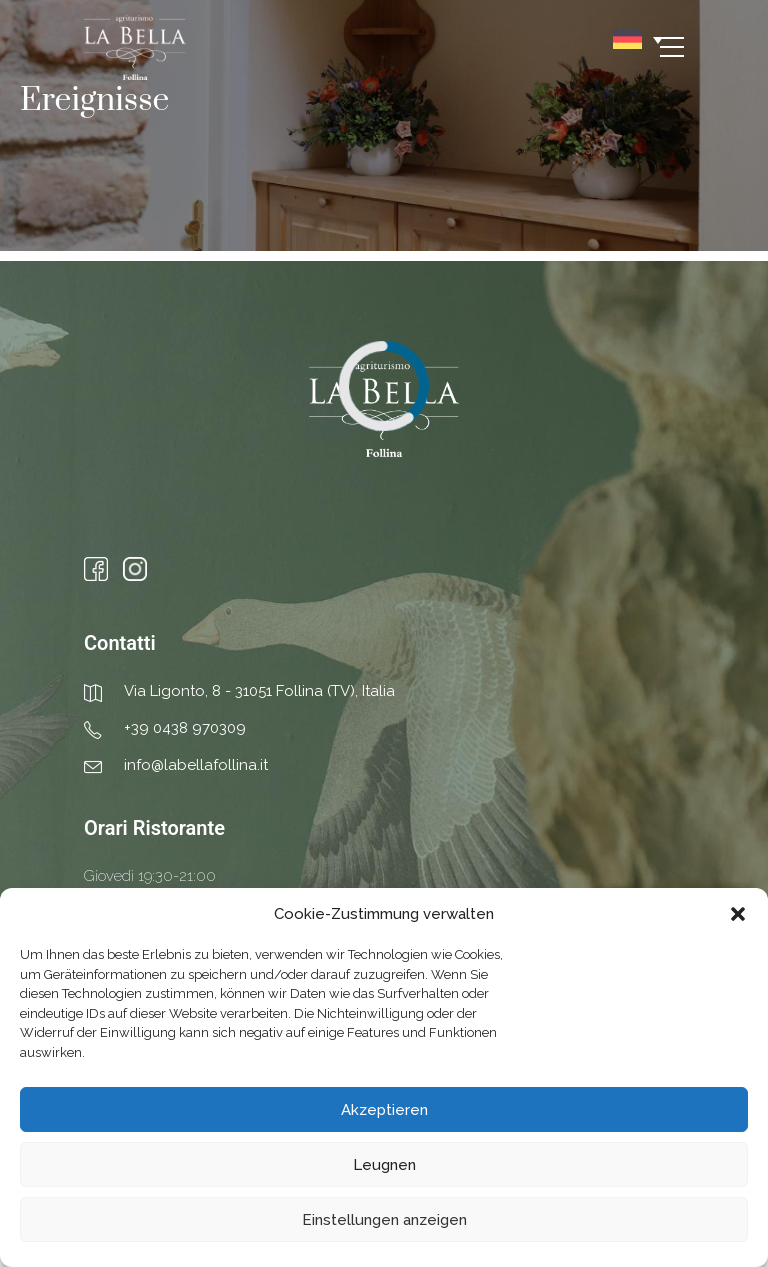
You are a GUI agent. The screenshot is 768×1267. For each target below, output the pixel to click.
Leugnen (384, 1165)
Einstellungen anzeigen (384, 1220)
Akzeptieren (384, 1110)
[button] (738, 914)
